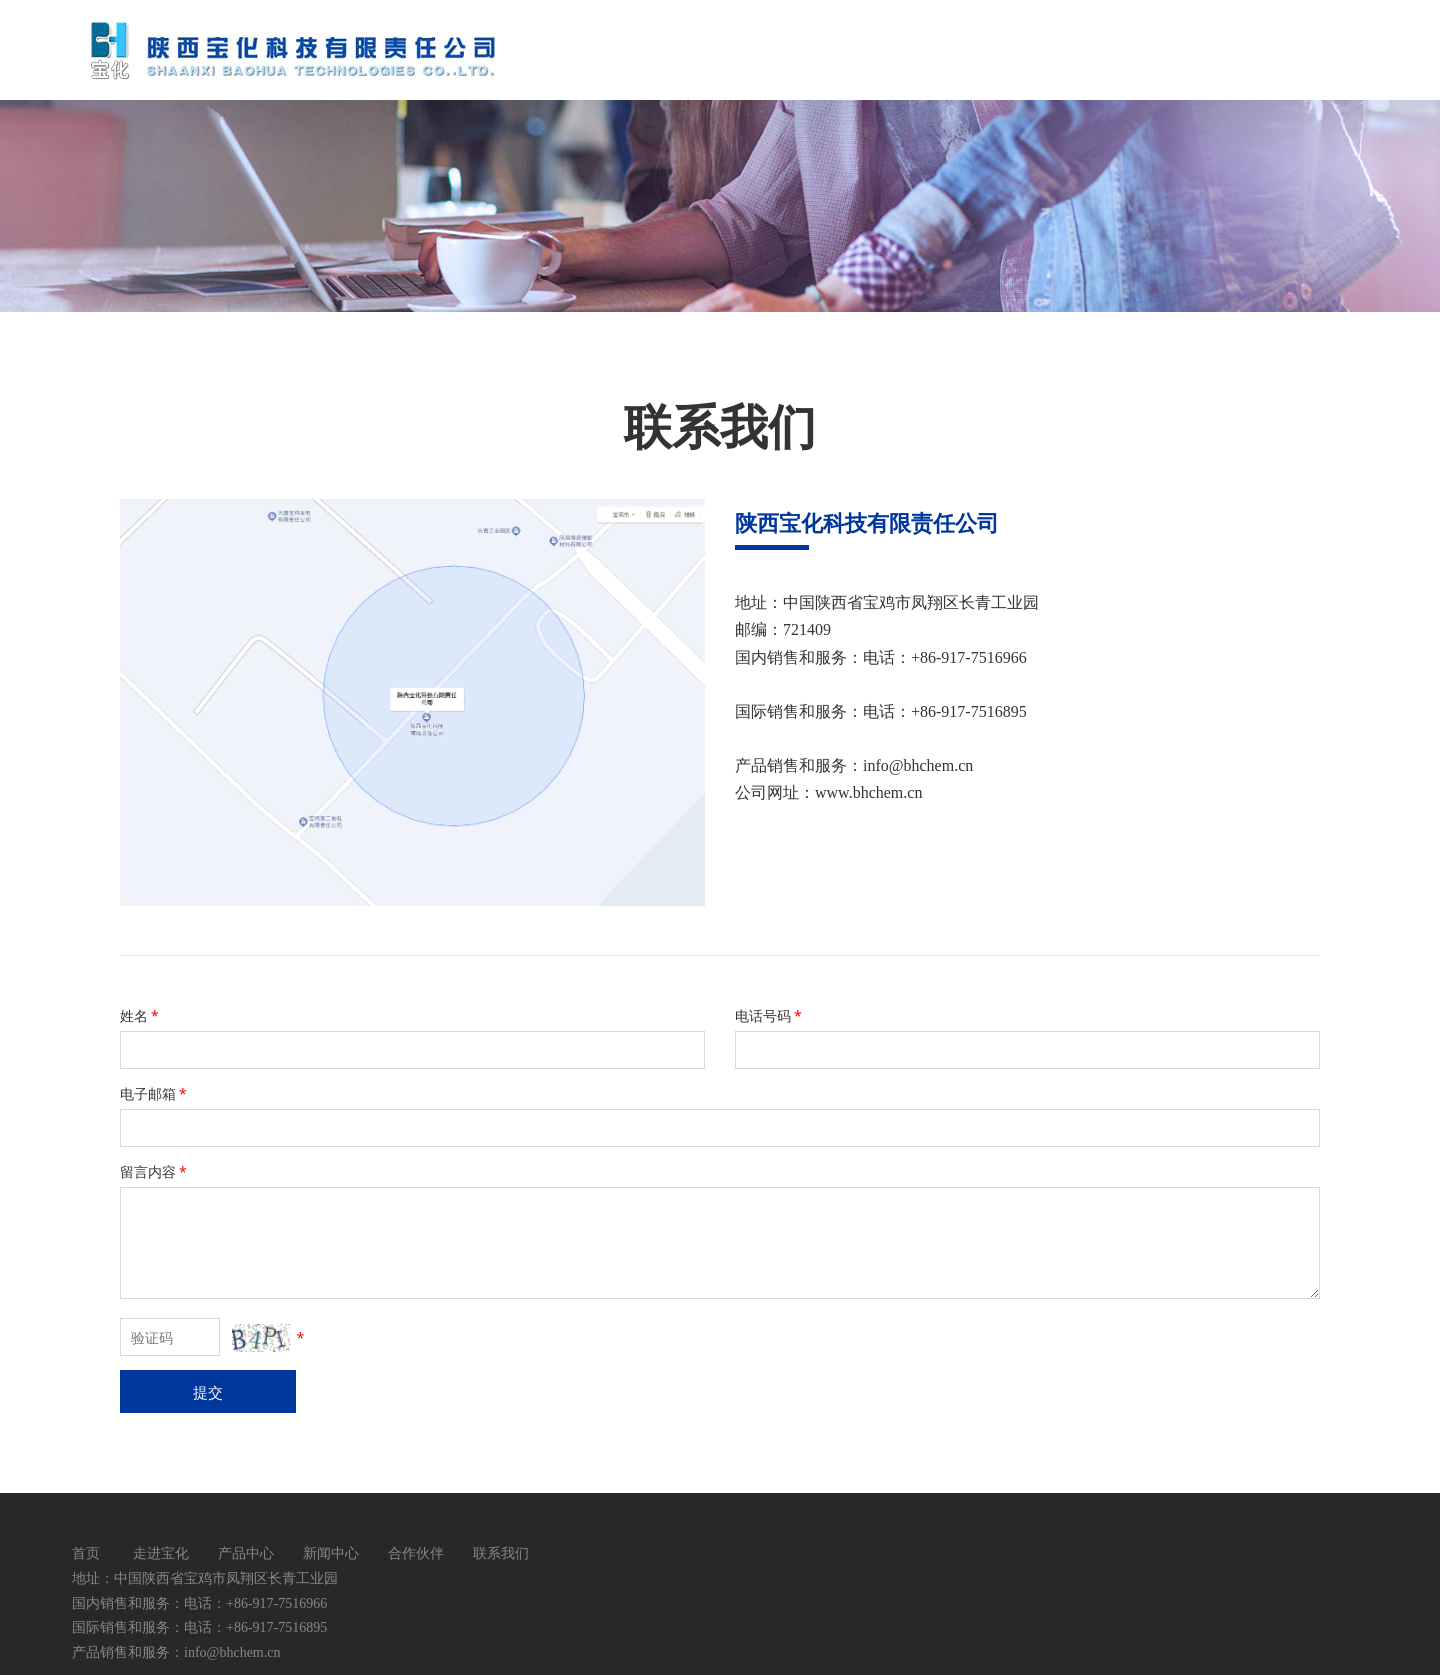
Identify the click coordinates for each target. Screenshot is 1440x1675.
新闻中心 (331, 1552)
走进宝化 (161, 1552)
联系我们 (501, 1552)
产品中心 (246, 1552)
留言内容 (155, 1171)
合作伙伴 (416, 1552)
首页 (86, 1552)
